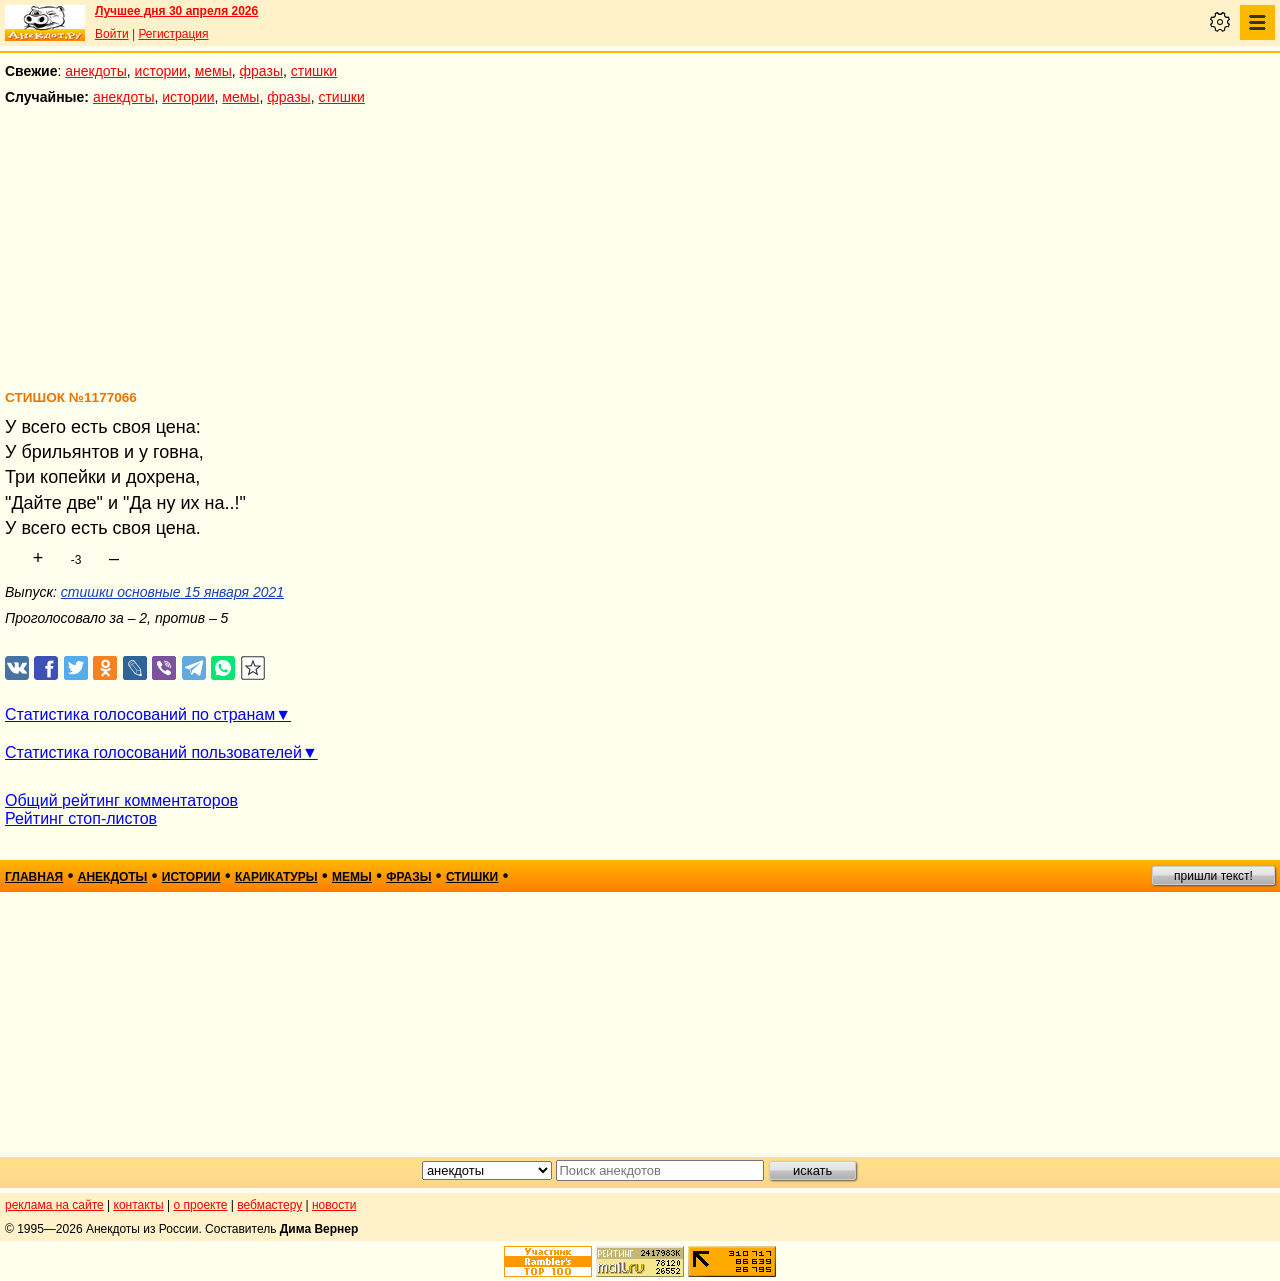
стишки (314, 71)
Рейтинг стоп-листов (81, 818)
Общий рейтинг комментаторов (121, 800)
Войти (112, 34)
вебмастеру (269, 1205)
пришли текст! (1213, 876)
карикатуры (276, 877)
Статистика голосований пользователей (153, 752)
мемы (213, 71)
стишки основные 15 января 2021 (172, 592)
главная (34, 877)
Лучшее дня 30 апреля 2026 (176, 11)
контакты (139, 1205)
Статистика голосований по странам (140, 714)
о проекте (201, 1205)
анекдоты (96, 71)
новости (334, 1205)
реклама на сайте (54, 1205)
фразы (261, 71)
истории (161, 71)
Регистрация (173, 34)
